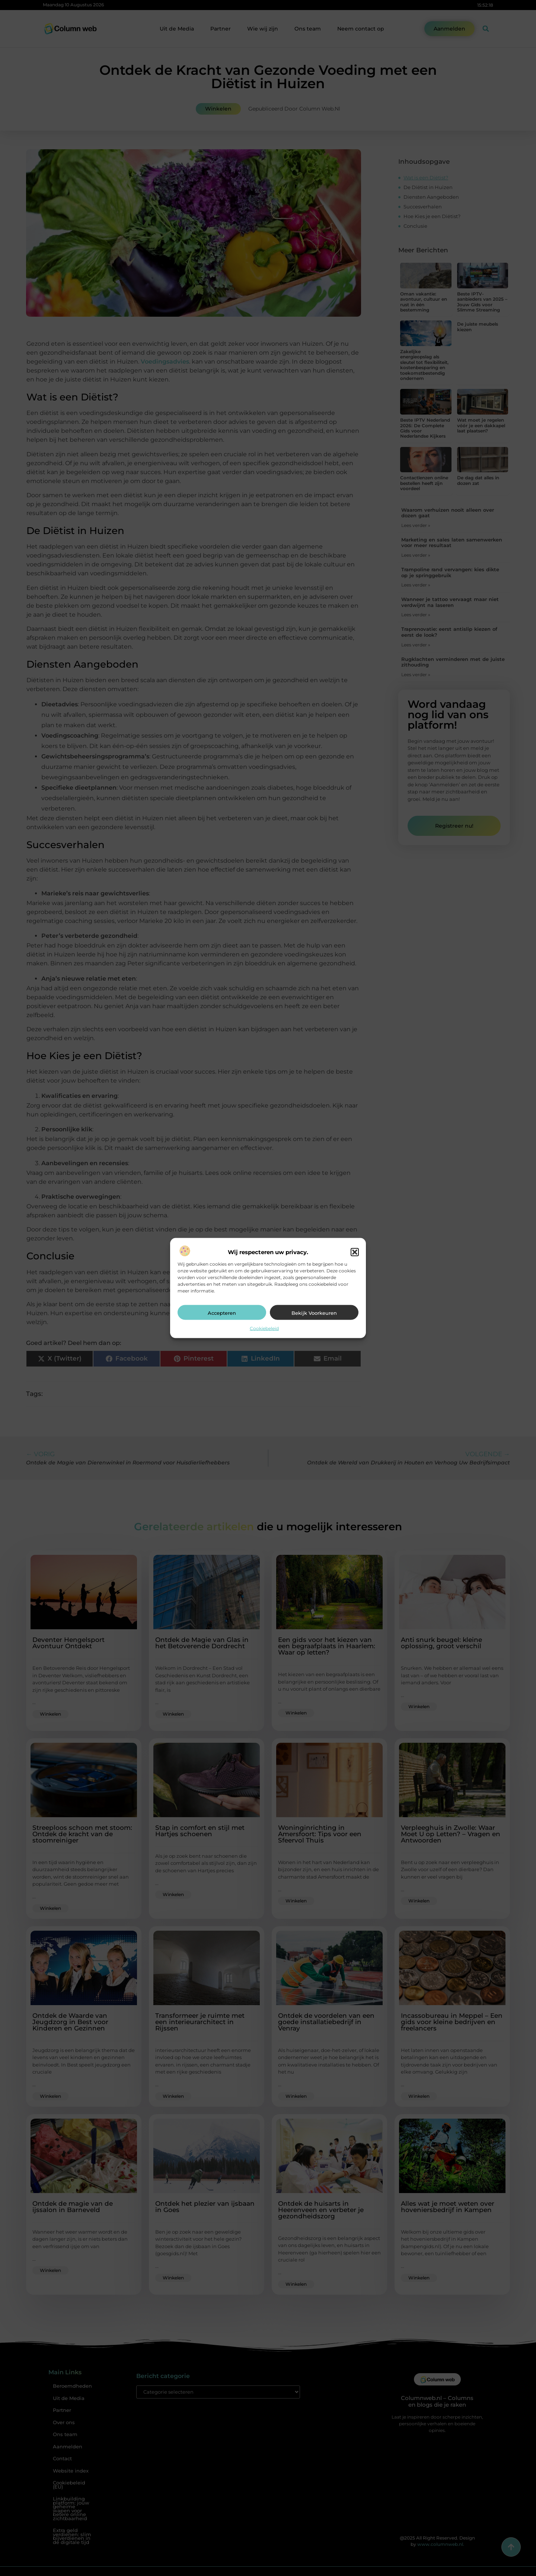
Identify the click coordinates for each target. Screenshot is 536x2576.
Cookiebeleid (264, 1328)
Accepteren (222, 1313)
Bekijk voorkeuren (314, 1313)
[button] (354, 1252)
